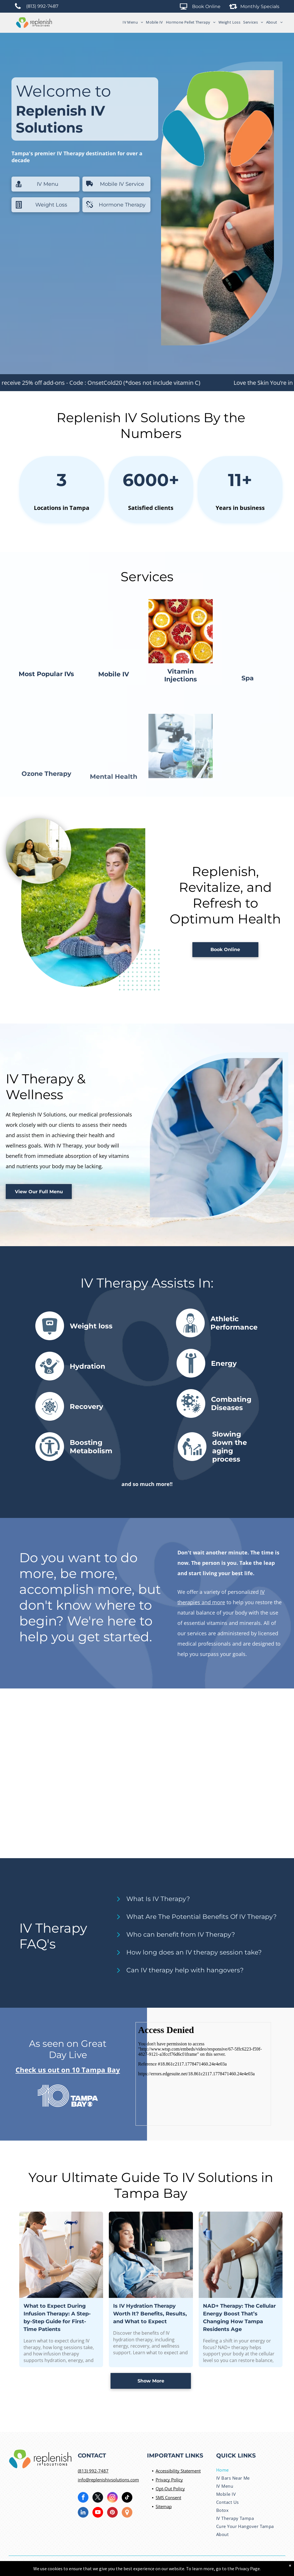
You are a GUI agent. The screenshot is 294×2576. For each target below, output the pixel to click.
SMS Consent (168, 2497)
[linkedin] (83, 2513)
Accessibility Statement (178, 2471)
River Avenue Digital (217, 2566)
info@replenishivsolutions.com (108, 2480)
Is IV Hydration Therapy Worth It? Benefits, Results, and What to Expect (150, 2381)
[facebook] (83, 2498)
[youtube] (97, 2513)
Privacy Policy (169, 2480)
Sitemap (164, 2506)
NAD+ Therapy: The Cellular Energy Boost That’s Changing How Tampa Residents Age (239, 2385)
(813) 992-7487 (93, 2471)
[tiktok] (127, 2498)
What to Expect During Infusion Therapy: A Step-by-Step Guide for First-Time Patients (57, 2385)
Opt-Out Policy (170, 2488)
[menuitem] (131, 22)
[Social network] (127, 2513)
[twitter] (97, 2498)
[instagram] (112, 2498)
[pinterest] (112, 2513)
